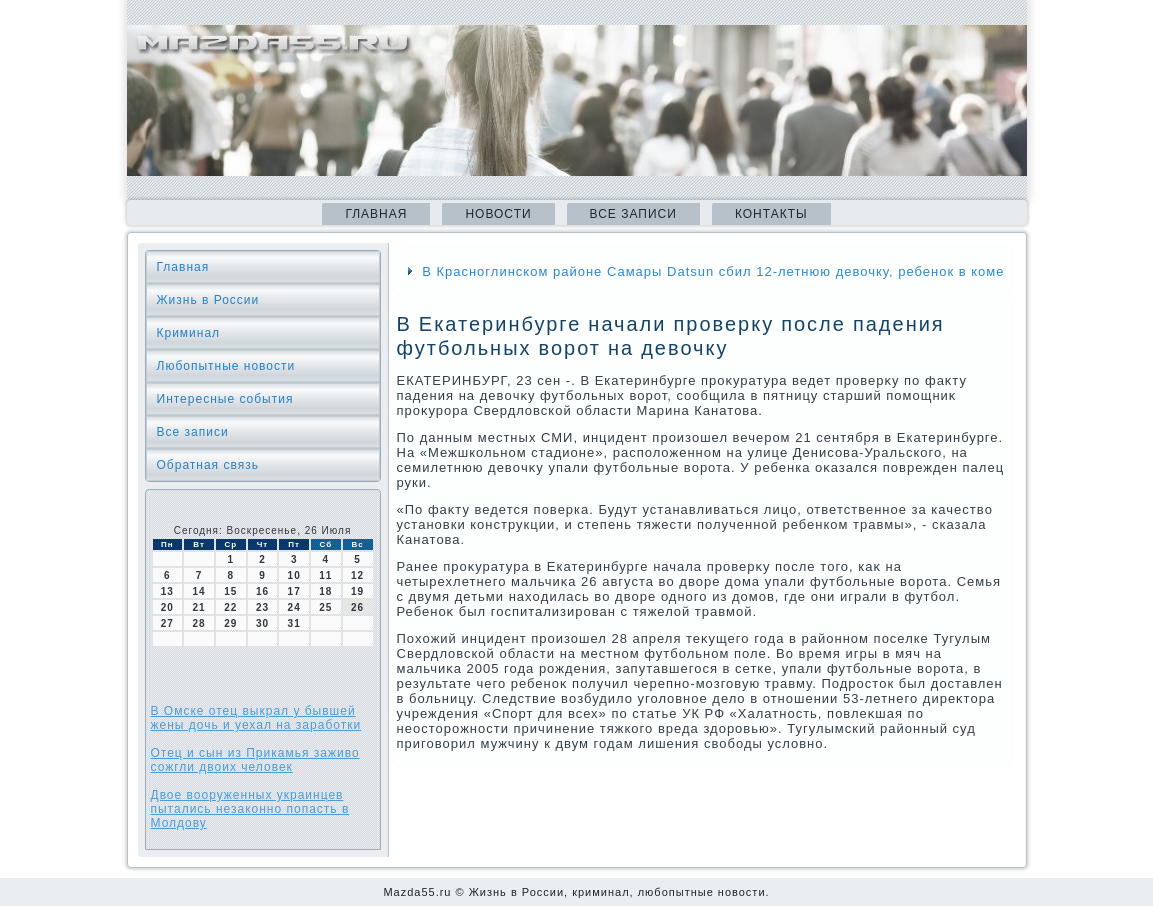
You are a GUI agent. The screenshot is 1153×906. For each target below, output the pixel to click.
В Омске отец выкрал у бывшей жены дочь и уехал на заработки (256, 718)
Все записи (633, 214)
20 (167, 607)
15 (230, 591)
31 (294, 623)
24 (294, 607)
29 (230, 623)
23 (262, 607)
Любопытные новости (226, 366)
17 (294, 591)
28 (198, 623)
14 (198, 591)
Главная (376, 214)
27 (167, 623)
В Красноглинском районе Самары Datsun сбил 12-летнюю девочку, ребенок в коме (713, 271)
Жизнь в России (208, 300)
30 (262, 623)
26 (357, 607)
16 (262, 591)
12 (357, 575)
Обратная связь (208, 465)
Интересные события (225, 399)
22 (230, 607)
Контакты (771, 214)
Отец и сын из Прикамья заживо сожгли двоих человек (255, 760)
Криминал (189, 333)
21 (198, 607)
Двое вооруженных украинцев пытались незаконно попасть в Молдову (250, 809)
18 (325, 591)
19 (357, 591)
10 (294, 575)
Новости (498, 214)
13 (167, 591)
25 (325, 607)
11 (325, 575)
